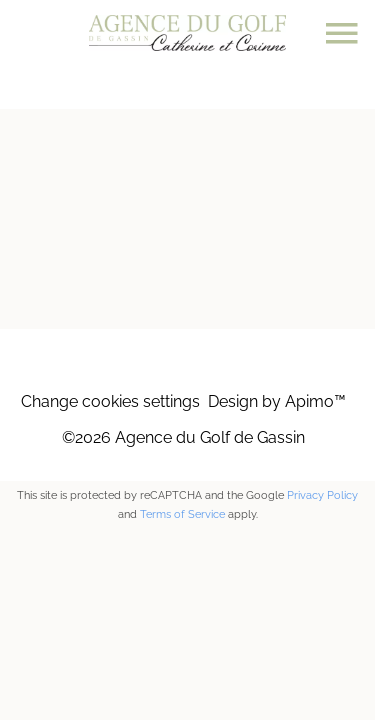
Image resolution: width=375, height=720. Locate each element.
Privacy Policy (322, 495)
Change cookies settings (110, 401)
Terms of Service (182, 514)
